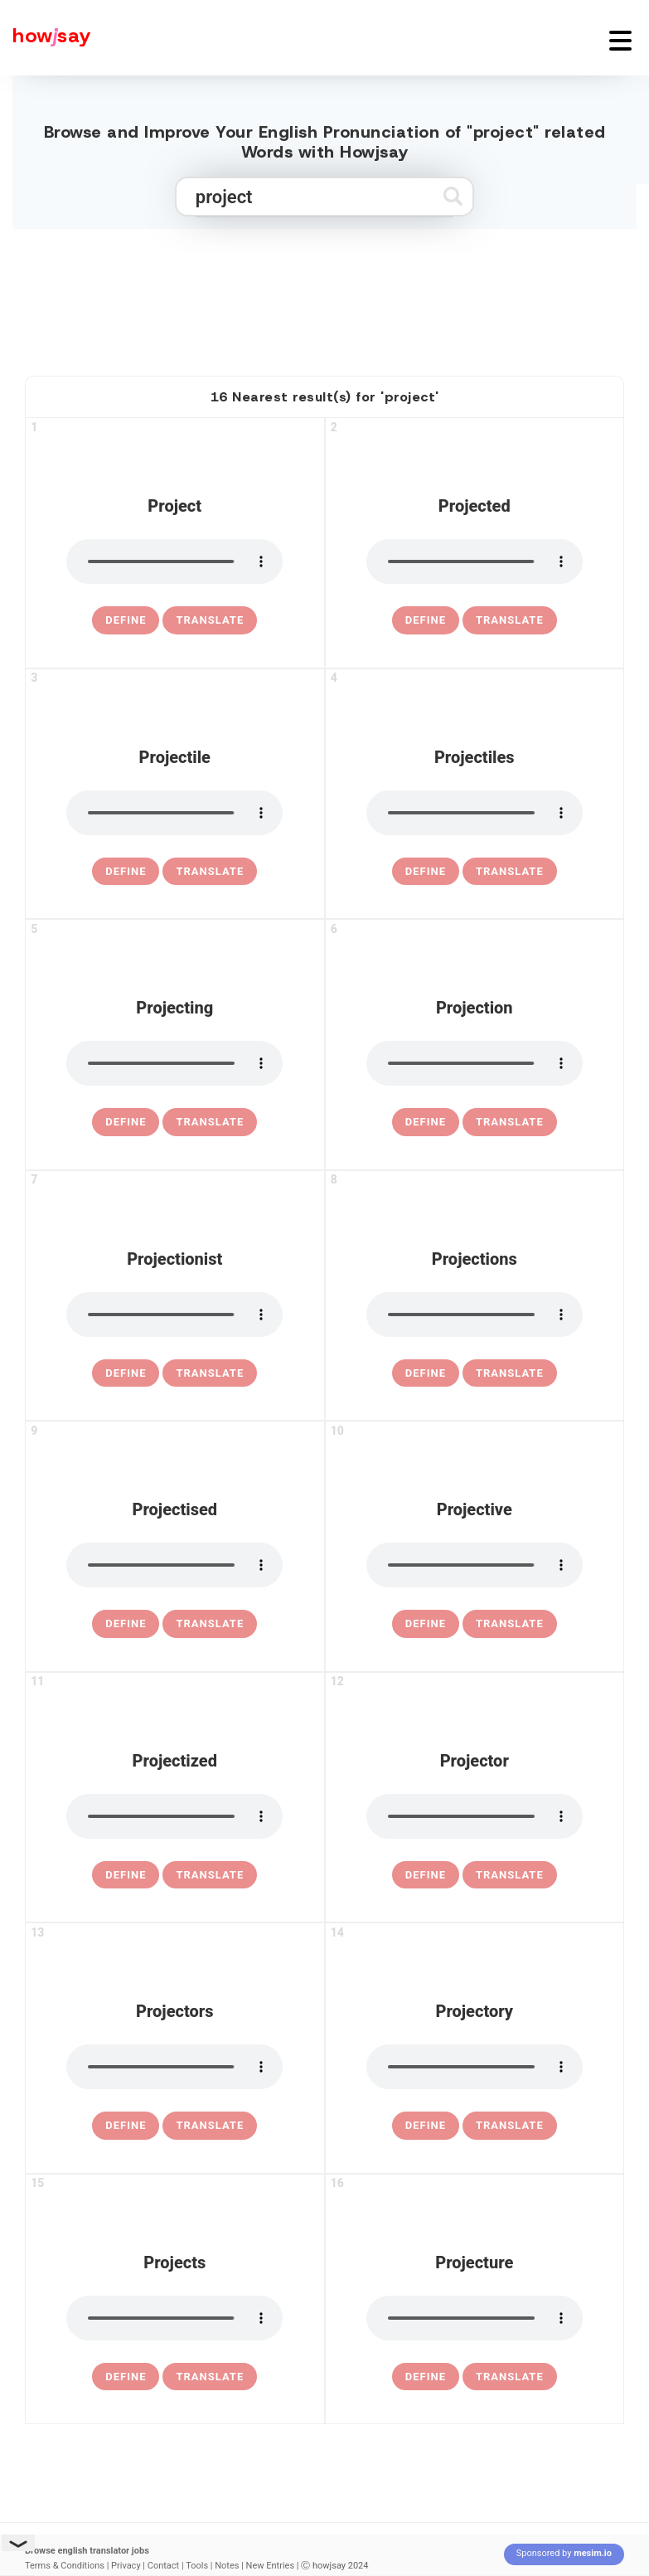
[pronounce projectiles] (474, 812)
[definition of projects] (125, 2377)
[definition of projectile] (125, 872)
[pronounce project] (174, 561)
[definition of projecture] (425, 2377)
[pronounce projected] (474, 561)
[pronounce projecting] (174, 1063)
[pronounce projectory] (474, 2066)
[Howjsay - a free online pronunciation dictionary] (45, 38)
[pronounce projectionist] (174, 1314)
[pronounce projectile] (174, 812)
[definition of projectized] (125, 1875)
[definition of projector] (425, 1875)
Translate (210, 620)
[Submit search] (453, 196)
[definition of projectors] (125, 2126)
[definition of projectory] (425, 2126)
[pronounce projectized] (174, 1816)
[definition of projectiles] (425, 872)
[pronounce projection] (474, 1063)
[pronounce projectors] (174, 2066)
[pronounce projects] (174, 2318)
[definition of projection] (425, 1122)
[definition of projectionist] (125, 1373)
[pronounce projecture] (474, 2318)
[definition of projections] (425, 1373)
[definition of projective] (425, 1624)
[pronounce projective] (474, 1565)
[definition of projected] (425, 620)
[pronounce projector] (474, 1816)
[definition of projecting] (125, 1122)
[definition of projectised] (125, 1624)
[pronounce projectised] (174, 1565)
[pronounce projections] (474, 1314)
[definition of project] (125, 620)
